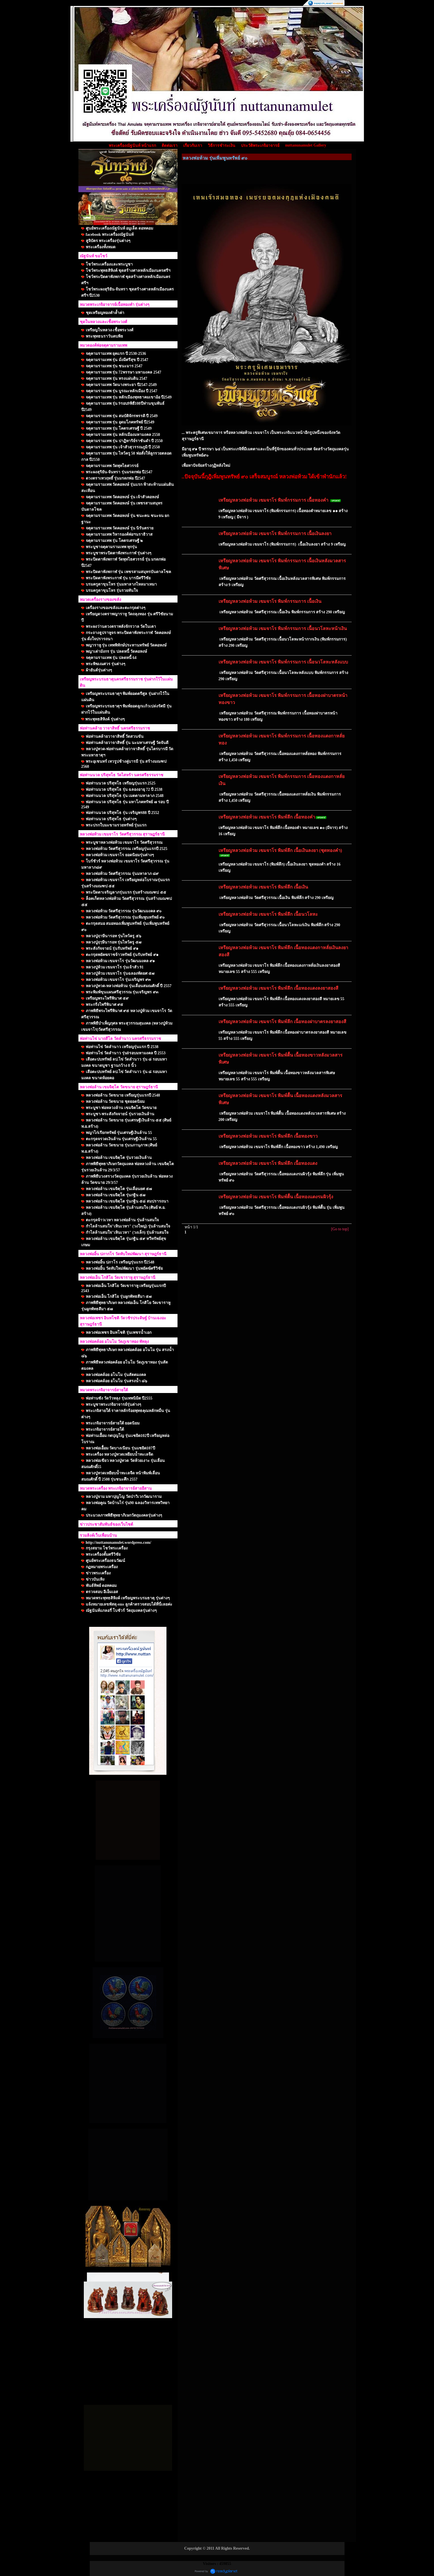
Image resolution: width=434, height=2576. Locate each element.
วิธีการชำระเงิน (221, 145)
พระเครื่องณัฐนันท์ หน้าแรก (132, 145)
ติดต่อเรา (170, 145)
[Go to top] (340, 1229)
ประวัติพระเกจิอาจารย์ (260, 145)
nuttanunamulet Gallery (305, 145)
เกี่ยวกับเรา (192, 145)
